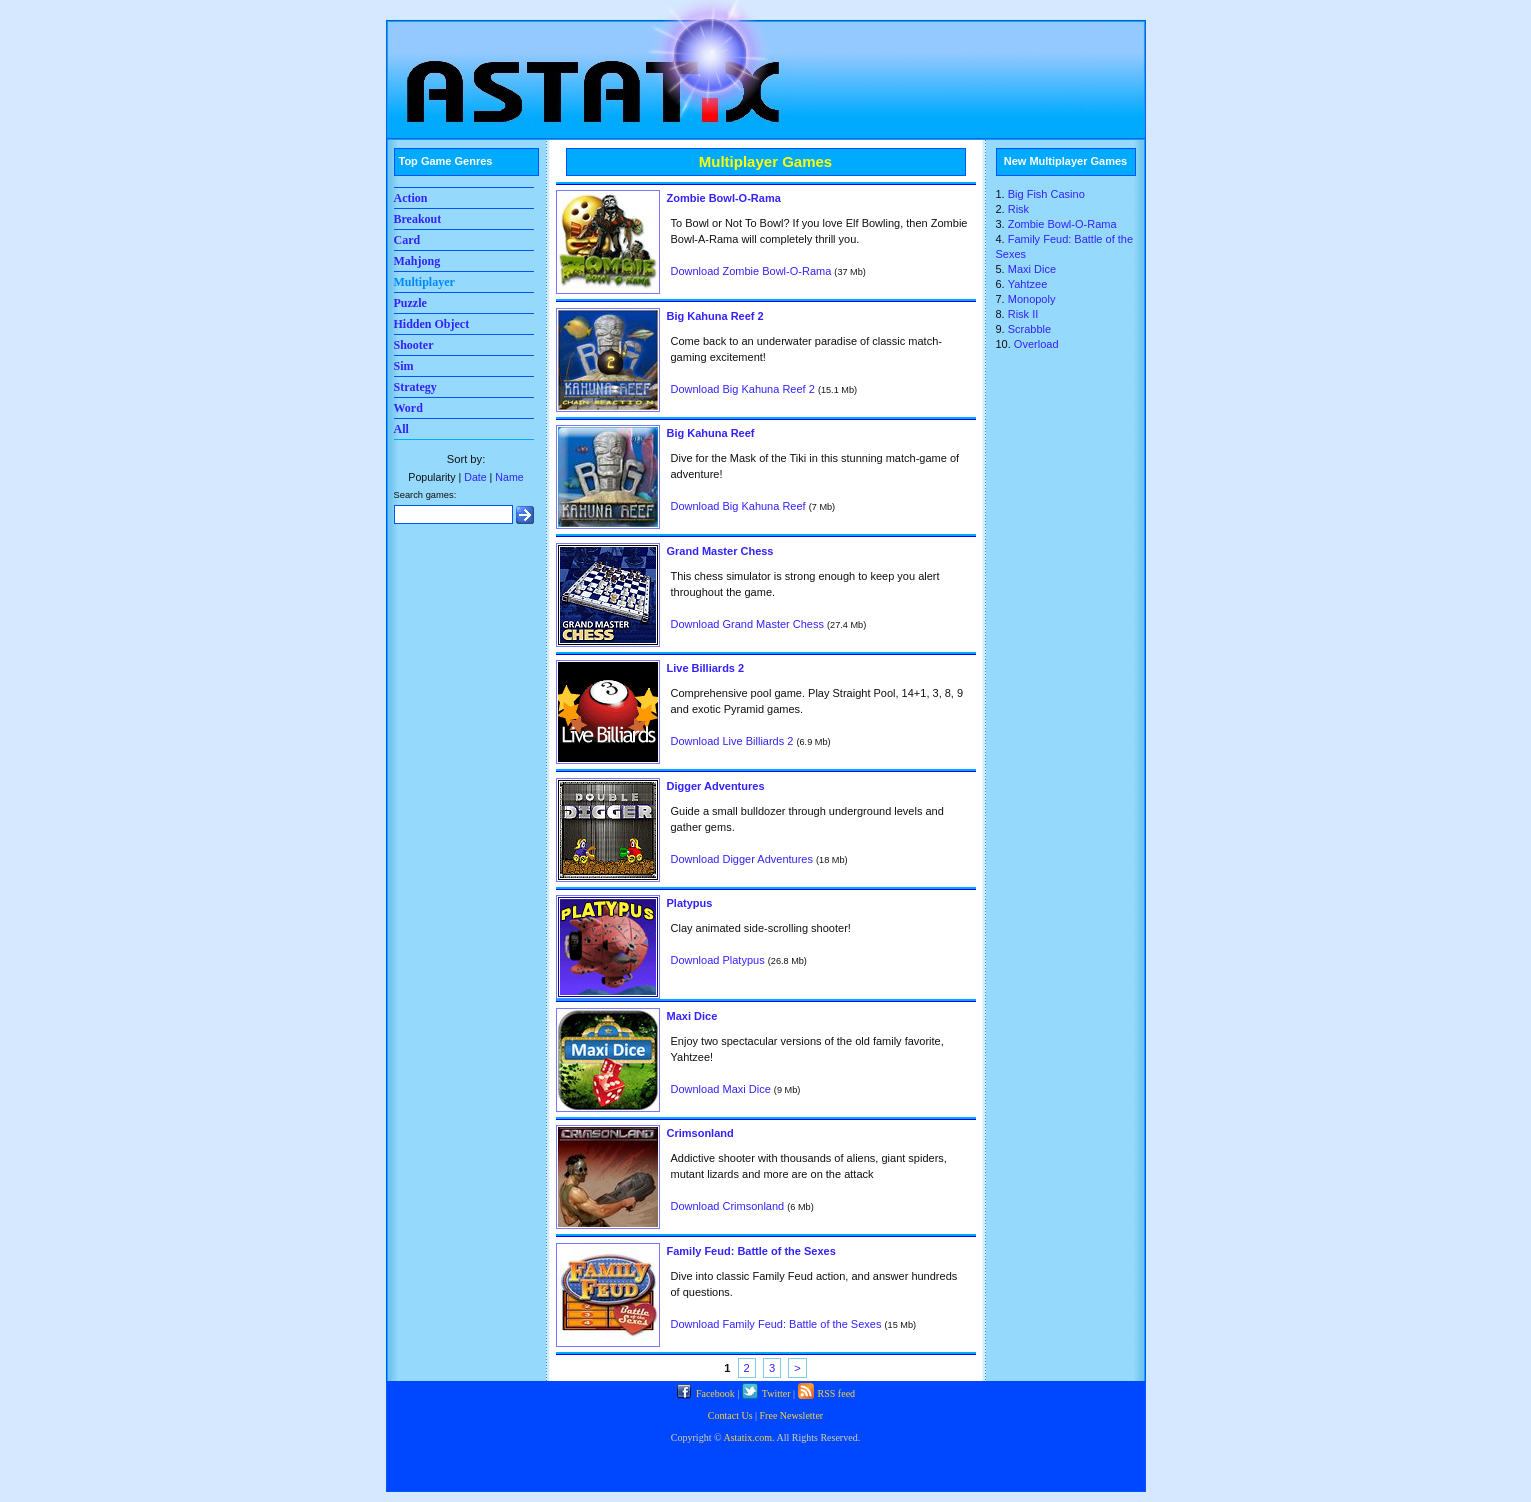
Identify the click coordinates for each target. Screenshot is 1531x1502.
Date (475, 477)
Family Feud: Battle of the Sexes (751, 1251)
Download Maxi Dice (721, 1089)
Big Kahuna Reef (711, 433)
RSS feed (827, 1393)
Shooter (414, 345)
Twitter (766, 1393)
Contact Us (730, 1415)
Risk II (1023, 314)
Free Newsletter (792, 1415)
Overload (1036, 344)
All (401, 429)
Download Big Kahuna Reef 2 (743, 389)
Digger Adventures (716, 786)
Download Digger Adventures (742, 859)
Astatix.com (747, 1437)
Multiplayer (424, 282)
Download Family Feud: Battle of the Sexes (776, 1324)
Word (408, 408)
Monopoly (1032, 299)
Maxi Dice (692, 1016)
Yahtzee (1028, 284)
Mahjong (417, 261)
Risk (1018, 209)
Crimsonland (700, 1133)
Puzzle (410, 303)
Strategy (415, 387)
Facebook (705, 1393)
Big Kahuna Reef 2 (715, 316)
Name (509, 477)
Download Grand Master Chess (747, 624)
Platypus (690, 903)
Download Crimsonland (728, 1206)
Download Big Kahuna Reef (738, 506)
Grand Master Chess (720, 551)
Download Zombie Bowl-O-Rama (751, 271)
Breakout (418, 219)
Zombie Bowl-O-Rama (724, 198)
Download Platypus (718, 960)
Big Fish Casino (1046, 194)
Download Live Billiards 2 (732, 741)
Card (407, 240)
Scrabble (1029, 329)
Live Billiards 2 (706, 668)
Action (411, 198)
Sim (404, 366)
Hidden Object (432, 324)
